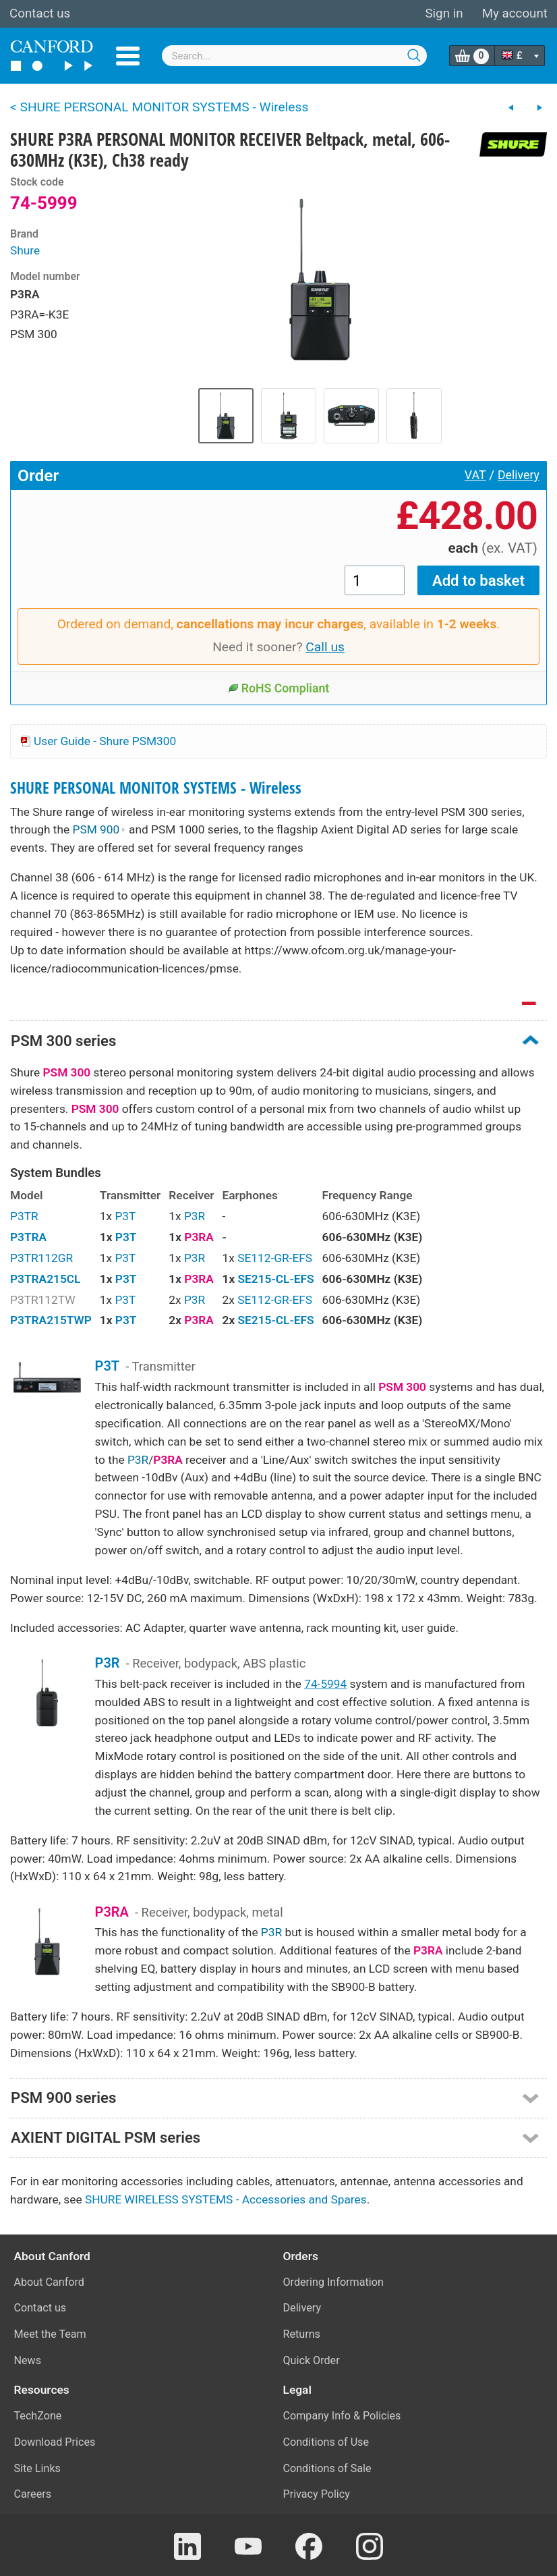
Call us (325, 647)
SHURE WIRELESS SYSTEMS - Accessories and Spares (226, 2199)
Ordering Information (333, 2282)
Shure (25, 250)
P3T (125, 1216)
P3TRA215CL (45, 1279)
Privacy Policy (316, 2494)
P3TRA (28, 1237)
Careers (33, 2494)
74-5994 (325, 1684)
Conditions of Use (326, 2442)
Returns (301, 2334)
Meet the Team (50, 2334)
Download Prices (55, 2442)
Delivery (518, 475)
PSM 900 (98, 829)
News (28, 2360)
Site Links (37, 2468)
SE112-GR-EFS (274, 1258)
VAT (475, 475)
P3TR (24, 1216)
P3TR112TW (43, 1300)
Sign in (444, 13)
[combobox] (295, 55)
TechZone (38, 2415)
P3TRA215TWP (51, 1320)
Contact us (39, 13)
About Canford (49, 2282)
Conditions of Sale (327, 2468)
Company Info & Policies (342, 2415)
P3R (194, 1216)
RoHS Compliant (279, 688)
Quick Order (311, 2360)
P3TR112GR (41, 1258)
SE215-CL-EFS (275, 1279)
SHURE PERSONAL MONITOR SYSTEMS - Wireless (155, 787)
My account (515, 13)
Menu (128, 56)
